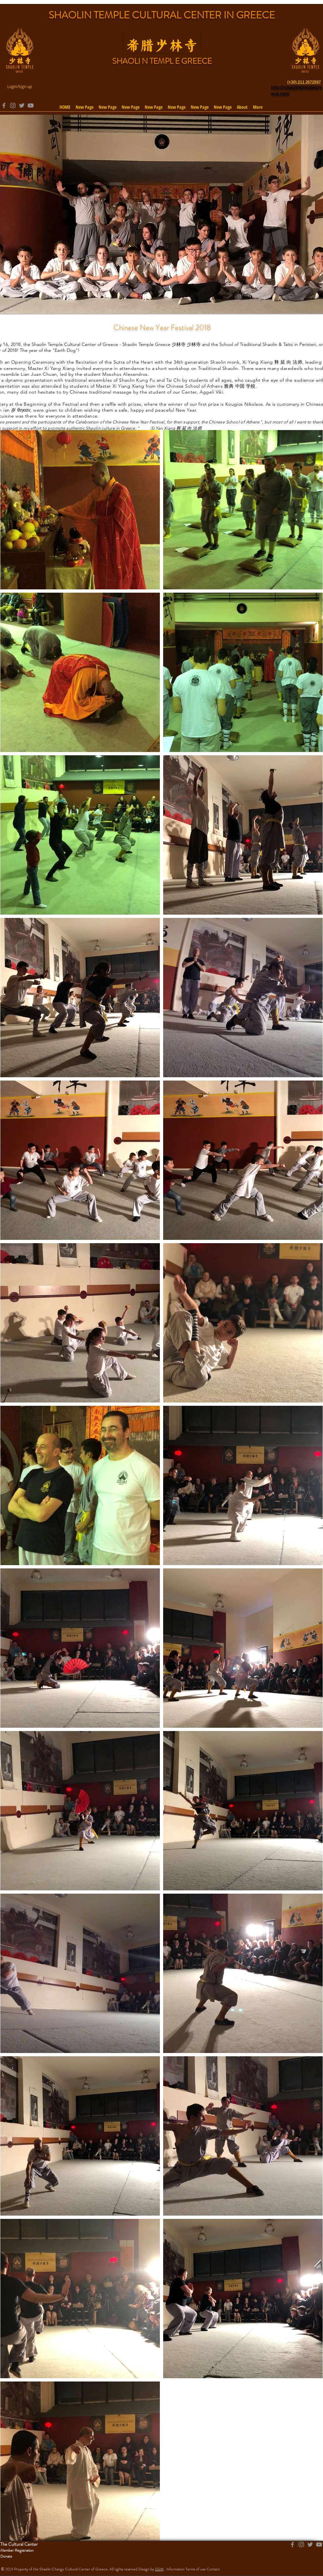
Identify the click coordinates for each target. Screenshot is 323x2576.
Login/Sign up (19, 86)
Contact (213, 2569)
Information (175, 2569)
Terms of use (196, 2569)
